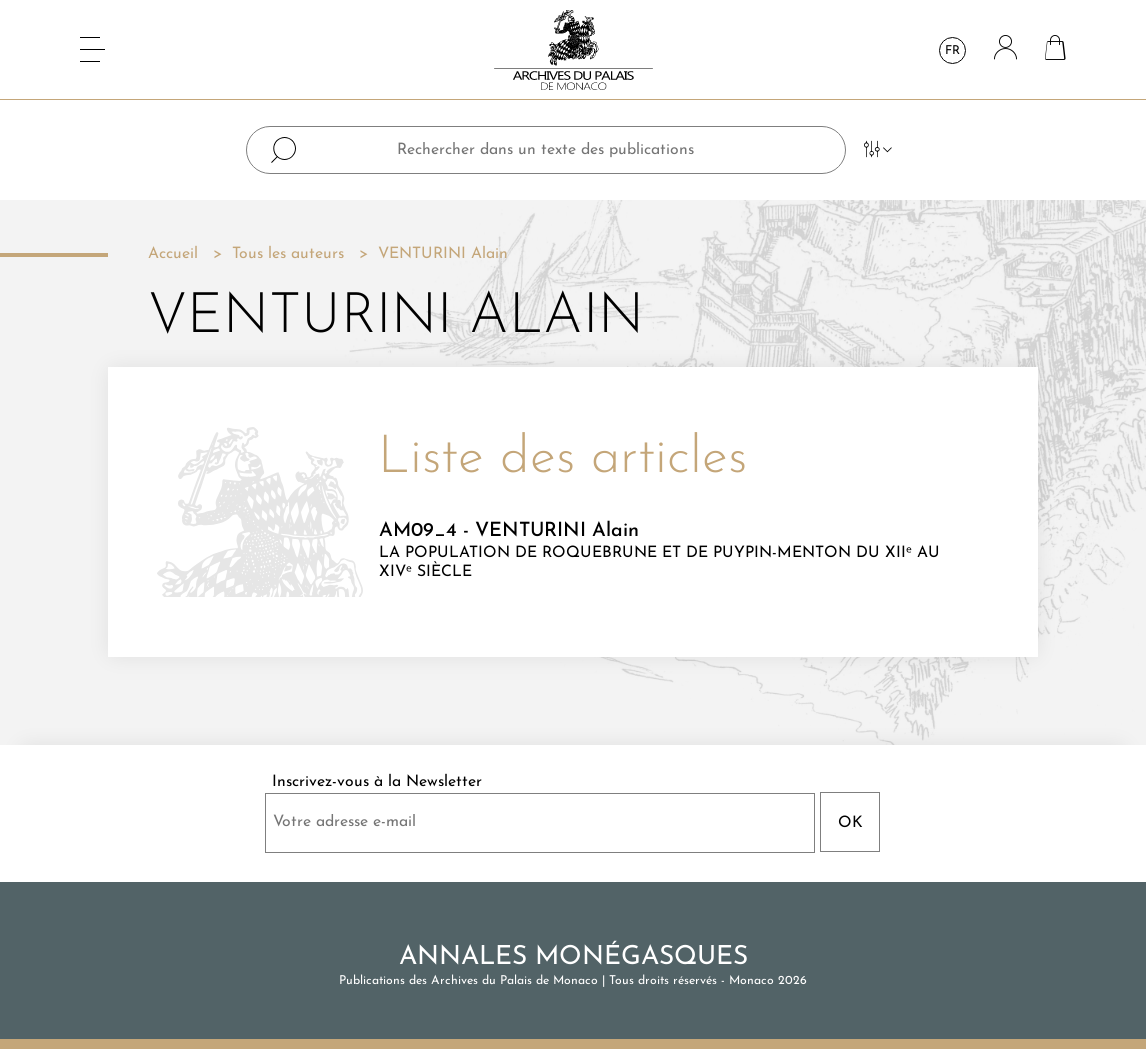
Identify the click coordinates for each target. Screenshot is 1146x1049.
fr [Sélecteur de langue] (952, 51)
